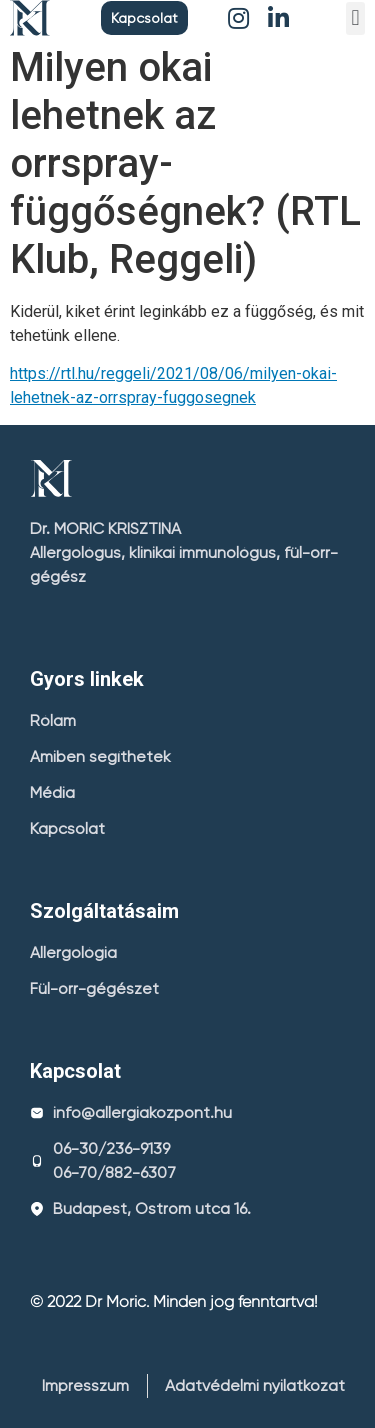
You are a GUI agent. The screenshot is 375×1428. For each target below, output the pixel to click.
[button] (144, 18)
